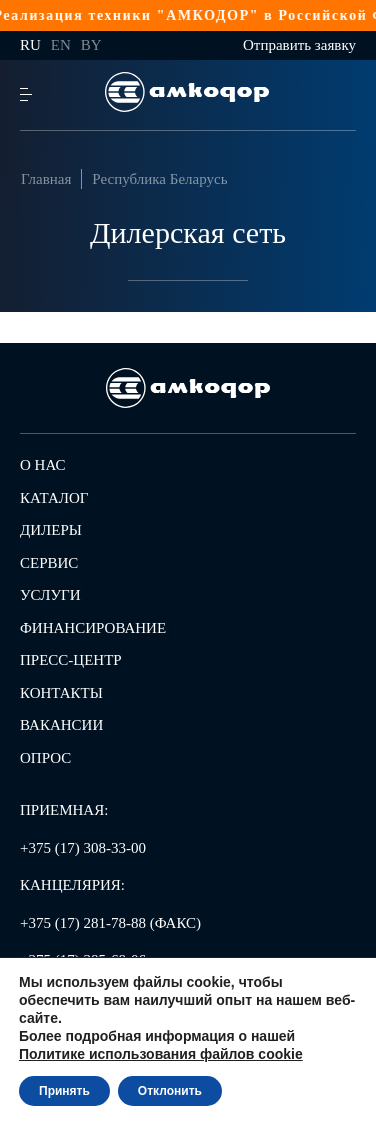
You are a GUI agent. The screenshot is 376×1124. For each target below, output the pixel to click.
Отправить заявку (299, 45)
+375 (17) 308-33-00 (83, 848)
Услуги (50, 595)
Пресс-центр (71, 660)
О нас (43, 465)
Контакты (61, 693)
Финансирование (93, 628)
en (61, 45)
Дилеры (51, 530)
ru (30, 45)
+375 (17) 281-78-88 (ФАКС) (110, 923)
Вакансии (61, 725)
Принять (64, 1091)
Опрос (45, 758)
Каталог (54, 498)
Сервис (49, 563)
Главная (46, 179)
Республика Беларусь (159, 179)
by (91, 45)
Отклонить (170, 1091)
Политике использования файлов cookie (161, 1054)
